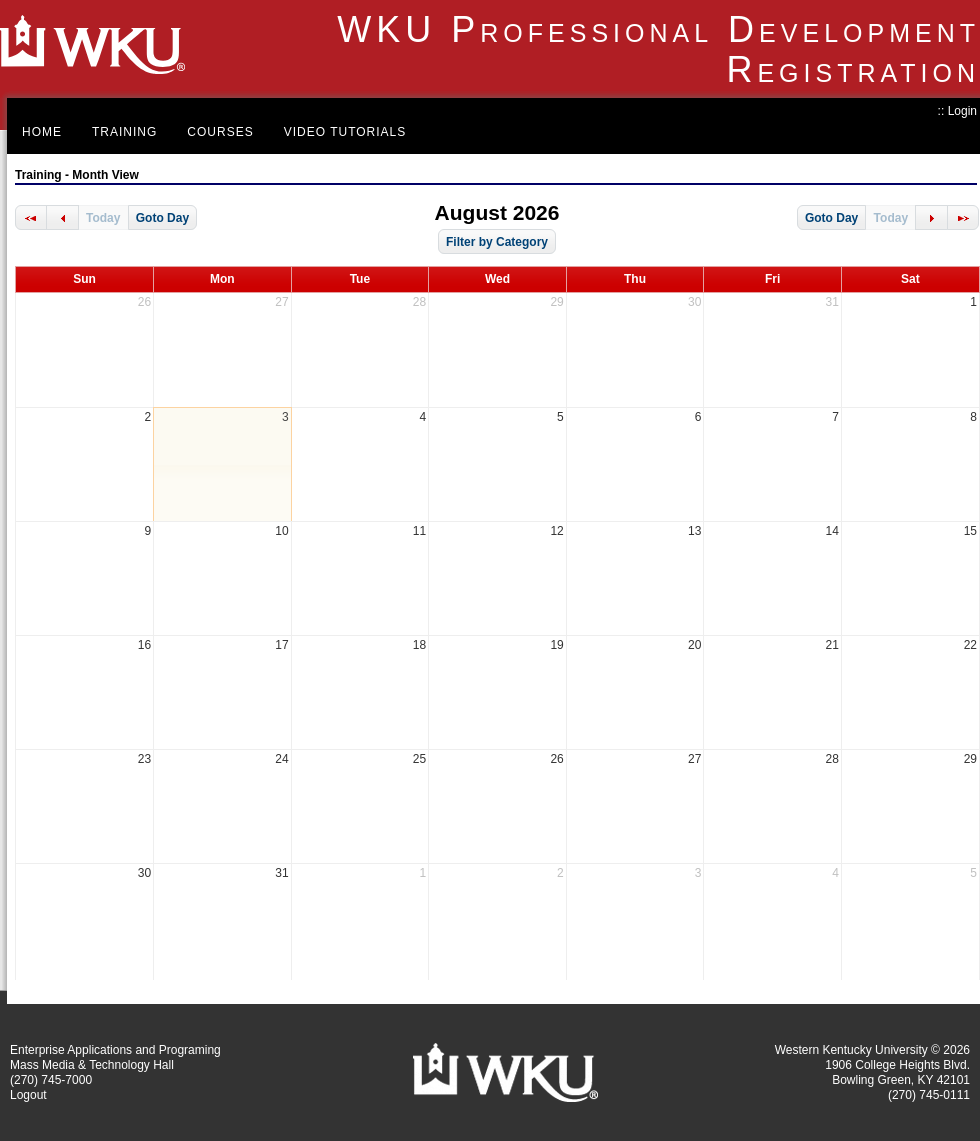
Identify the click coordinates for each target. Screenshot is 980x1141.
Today (103, 218)
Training (124, 132)
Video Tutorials (345, 132)
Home (42, 132)
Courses (220, 132)
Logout (28, 1095)
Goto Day (162, 218)
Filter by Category (497, 242)
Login (962, 111)
